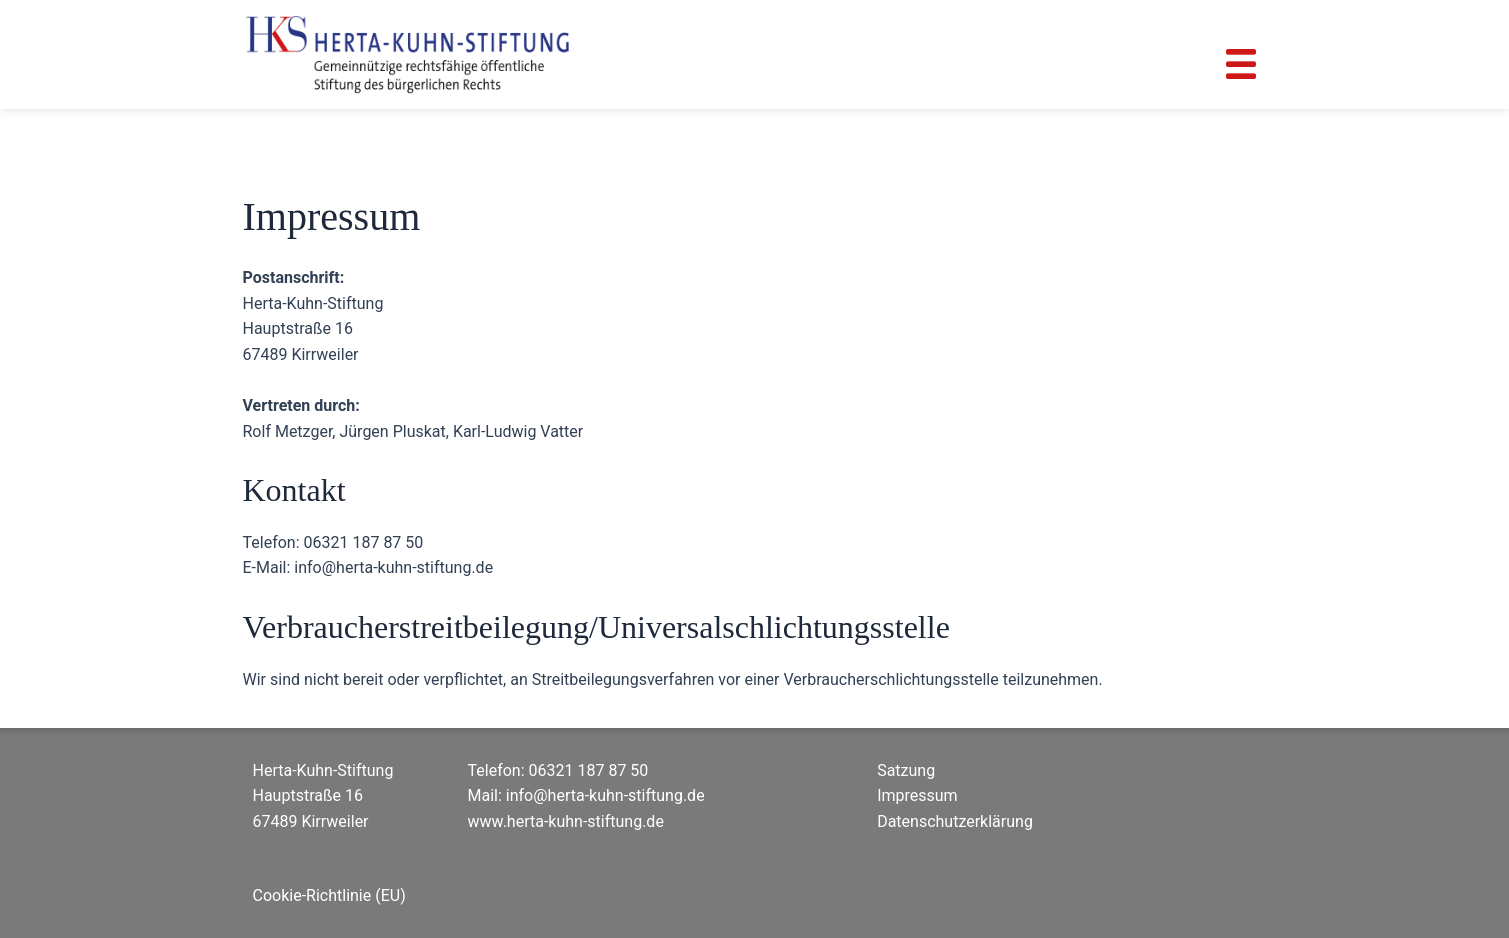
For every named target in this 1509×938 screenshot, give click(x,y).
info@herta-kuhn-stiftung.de (605, 795)
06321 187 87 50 (589, 770)
